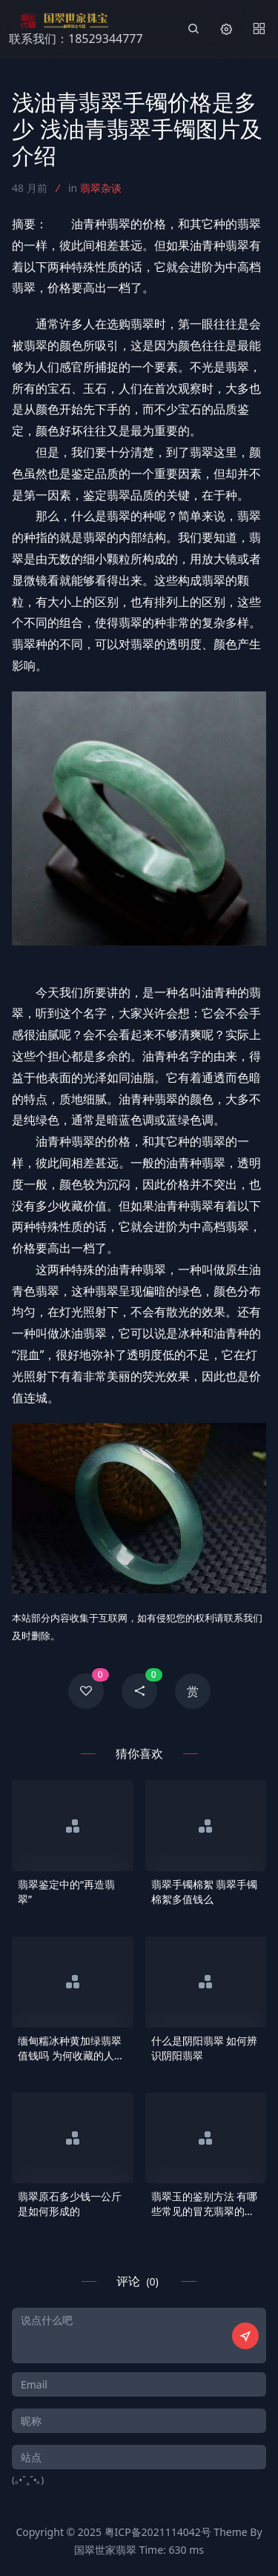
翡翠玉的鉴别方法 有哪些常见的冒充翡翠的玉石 (204, 2204)
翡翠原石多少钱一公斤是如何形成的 (70, 2203)
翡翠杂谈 (101, 188)
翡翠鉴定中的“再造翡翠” (66, 1891)
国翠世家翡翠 (105, 2550)
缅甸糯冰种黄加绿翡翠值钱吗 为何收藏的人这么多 (71, 2048)
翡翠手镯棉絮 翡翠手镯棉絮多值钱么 (204, 1891)
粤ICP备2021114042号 (158, 2532)
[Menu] (258, 30)
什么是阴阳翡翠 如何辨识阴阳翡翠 (204, 2048)
